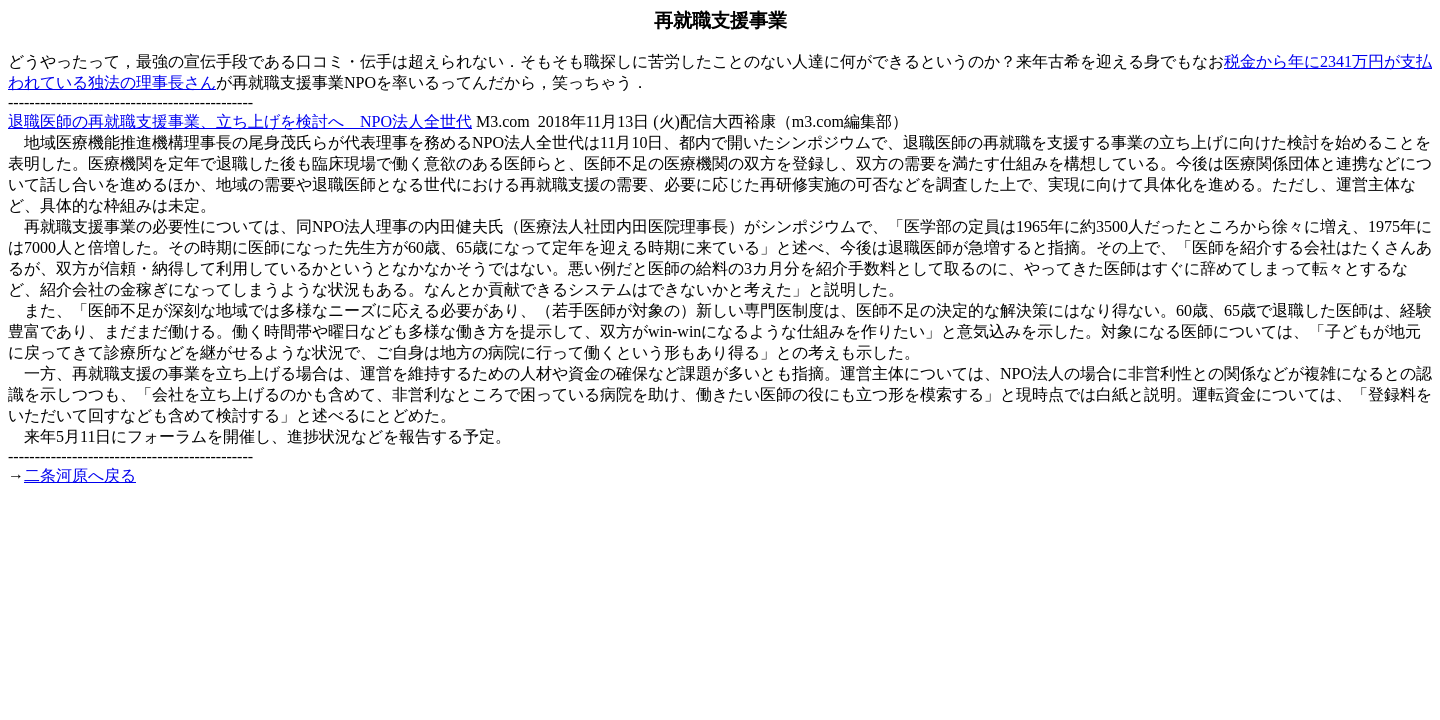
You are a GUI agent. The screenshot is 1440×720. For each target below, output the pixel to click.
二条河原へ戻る (80, 475)
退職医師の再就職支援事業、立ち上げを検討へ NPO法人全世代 (240, 121)
